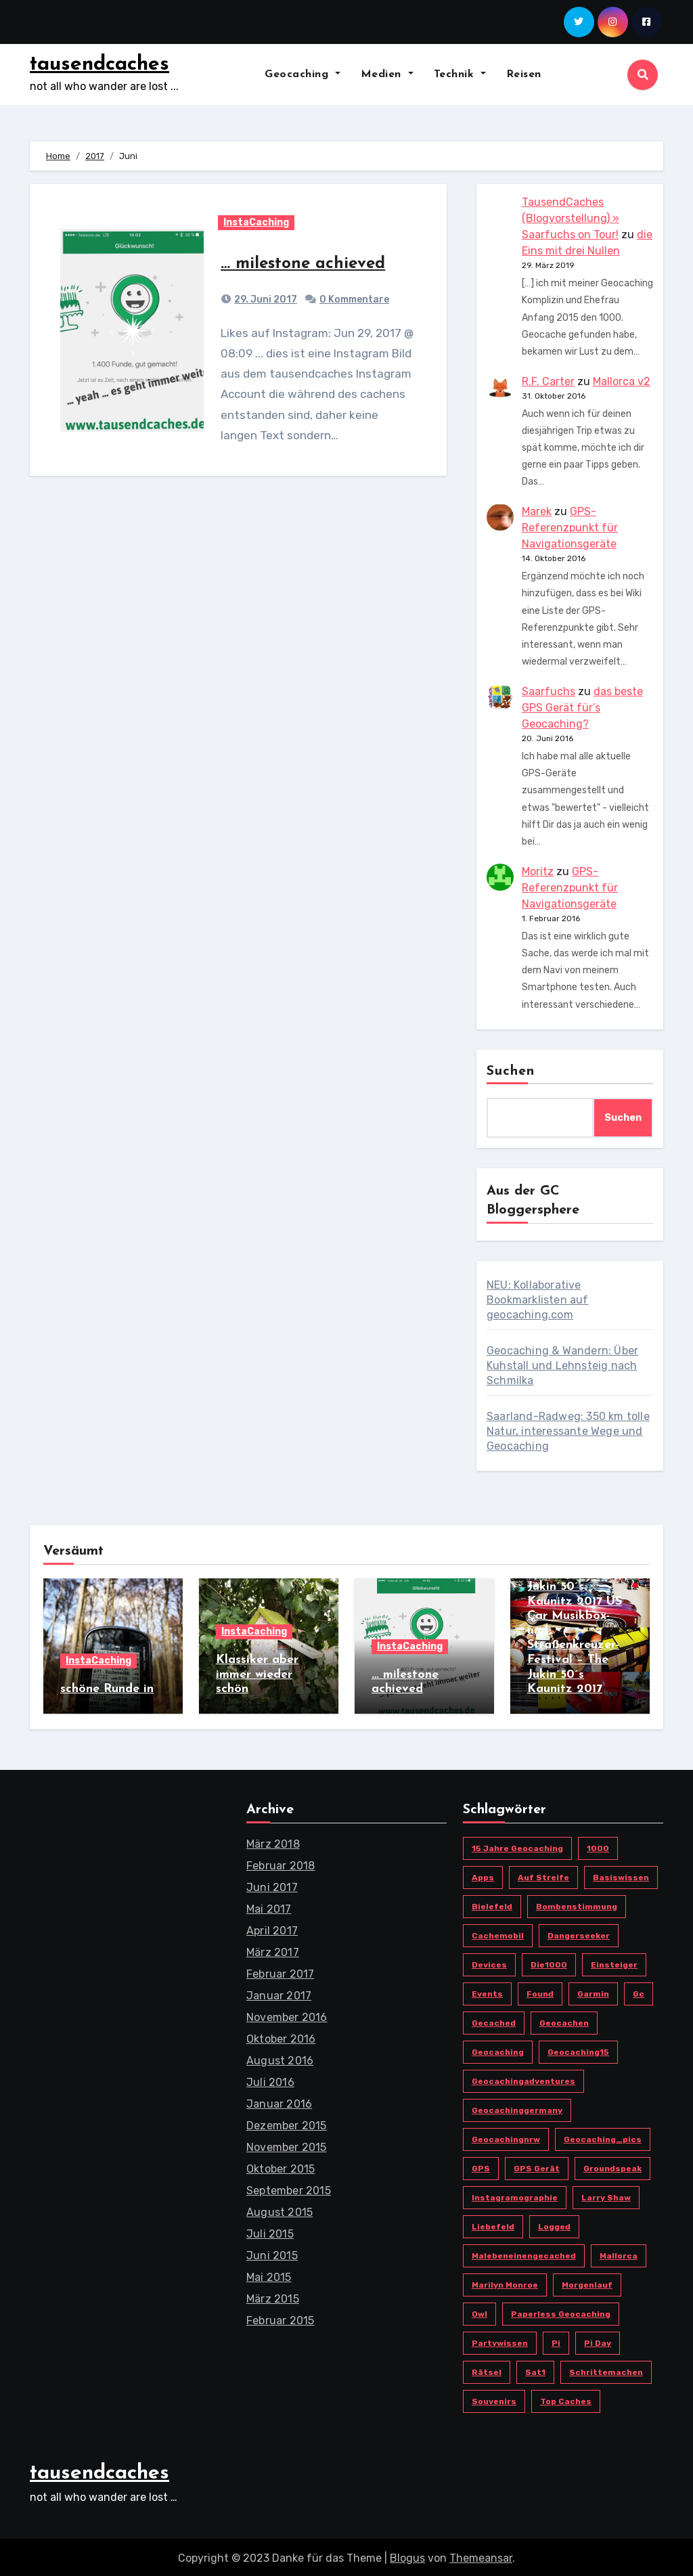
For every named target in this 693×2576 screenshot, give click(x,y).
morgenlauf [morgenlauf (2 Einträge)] (587, 2283)
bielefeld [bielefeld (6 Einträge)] (492, 1904)
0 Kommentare (354, 299)
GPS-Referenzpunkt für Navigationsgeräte (570, 527)
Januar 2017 (278, 1993)
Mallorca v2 (621, 381)
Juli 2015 (270, 2231)
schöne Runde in (107, 1689)
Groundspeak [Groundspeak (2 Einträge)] (612, 2166)
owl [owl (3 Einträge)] (479, 2312)
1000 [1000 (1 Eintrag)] (598, 1846)
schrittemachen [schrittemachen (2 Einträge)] (606, 2370)
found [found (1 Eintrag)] (540, 1992)
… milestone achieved (303, 264)
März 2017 (272, 1950)
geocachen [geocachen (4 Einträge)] (564, 2021)
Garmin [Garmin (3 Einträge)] (593, 1992)
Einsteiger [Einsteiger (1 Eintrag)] (614, 1963)
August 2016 (279, 2058)
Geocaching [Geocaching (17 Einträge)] (498, 2050)
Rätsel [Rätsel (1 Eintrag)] (486, 2370)
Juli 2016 (270, 2080)
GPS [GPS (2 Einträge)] (481, 2166)
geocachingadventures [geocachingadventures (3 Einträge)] (523, 2079)
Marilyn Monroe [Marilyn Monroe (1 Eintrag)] (505, 2283)
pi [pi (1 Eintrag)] (556, 2341)
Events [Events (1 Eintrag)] (487, 1992)
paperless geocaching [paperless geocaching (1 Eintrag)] (560, 2312)
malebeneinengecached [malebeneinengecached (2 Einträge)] (524, 2254)
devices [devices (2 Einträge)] (489, 1963)
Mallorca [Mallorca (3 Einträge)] (619, 2254)
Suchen (511, 1071)
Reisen (523, 74)
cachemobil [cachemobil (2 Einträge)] (498, 1933)
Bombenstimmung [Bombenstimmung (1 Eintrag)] (576, 1904)
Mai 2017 (269, 1907)
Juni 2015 (272, 2253)
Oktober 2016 (280, 2036)
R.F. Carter (548, 381)
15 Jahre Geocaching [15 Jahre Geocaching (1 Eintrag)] (517, 1846)
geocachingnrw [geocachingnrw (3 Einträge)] (506, 2137)
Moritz (538, 871)
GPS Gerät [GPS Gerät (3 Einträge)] (537, 2166)
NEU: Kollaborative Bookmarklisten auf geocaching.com (538, 1300)
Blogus (407, 2555)
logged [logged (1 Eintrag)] (554, 2224)
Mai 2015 (269, 2275)
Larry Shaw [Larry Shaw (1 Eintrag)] (606, 2195)
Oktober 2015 (280, 2166)
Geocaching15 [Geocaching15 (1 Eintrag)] (578, 2050)
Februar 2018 (280, 1863)
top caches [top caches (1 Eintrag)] (565, 2399)
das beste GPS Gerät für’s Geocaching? (582, 707)
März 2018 (273, 1842)
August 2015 (279, 2210)
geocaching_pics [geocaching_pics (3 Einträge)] (603, 2137)
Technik (460, 74)
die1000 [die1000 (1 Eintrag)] (549, 1963)
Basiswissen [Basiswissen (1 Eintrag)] (621, 1875)
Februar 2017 (280, 1972)
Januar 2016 (279, 2101)
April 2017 (272, 1928)
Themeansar (480, 2555)
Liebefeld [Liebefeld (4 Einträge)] (493, 2224)
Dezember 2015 (286, 2123)
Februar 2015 (280, 2318)
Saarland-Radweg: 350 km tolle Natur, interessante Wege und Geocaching (568, 1431)
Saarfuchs (548, 691)
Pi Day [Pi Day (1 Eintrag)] (597, 2341)
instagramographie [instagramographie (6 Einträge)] (515, 2195)
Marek (537, 511)
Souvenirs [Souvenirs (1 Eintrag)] (494, 2399)
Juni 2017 (272, 1885)
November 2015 (286, 2145)
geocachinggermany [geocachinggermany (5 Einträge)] (517, 2108)
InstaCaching (256, 222)
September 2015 (288, 2188)
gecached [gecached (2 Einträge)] (494, 2021)
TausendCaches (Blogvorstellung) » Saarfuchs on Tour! (570, 218)
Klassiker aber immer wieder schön (257, 1674)
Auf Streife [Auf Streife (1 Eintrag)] (543, 1875)
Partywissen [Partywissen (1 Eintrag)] (500, 2341)
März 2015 (272, 2296)
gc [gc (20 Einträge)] (638, 1992)
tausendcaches (99, 64)
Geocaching (302, 74)
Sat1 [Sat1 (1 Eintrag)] (535, 2370)
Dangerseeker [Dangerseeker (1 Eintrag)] (578, 1933)
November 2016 (287, 2015)
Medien (387, 74)
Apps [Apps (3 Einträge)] (483, 1875)
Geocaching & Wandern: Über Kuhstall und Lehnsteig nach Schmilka (562, 1365)
